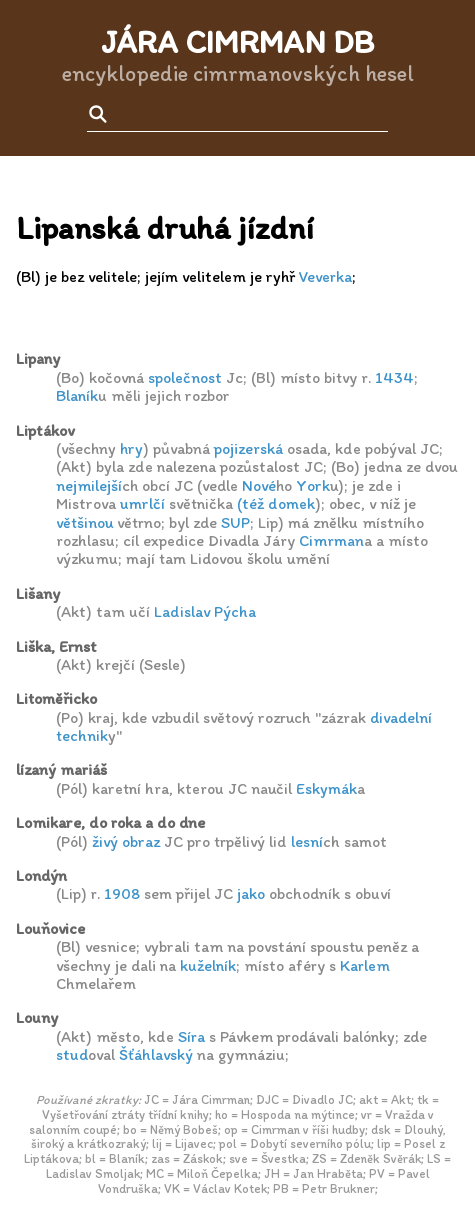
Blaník (77, 395)
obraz (141, 841)
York (313, 485)
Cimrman (331, 540)
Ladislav (182, 611)
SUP (235, 522)
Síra (191, 1036)
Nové (259, 485)
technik (82, 735)
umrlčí (142, 503)
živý (105, 841)
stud (72, 1054)
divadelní (401, 717)
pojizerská (248, 448)
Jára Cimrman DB (237, 42)
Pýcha (235, 611)
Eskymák (326, 788)
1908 (122, 893)
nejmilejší (89, 485)
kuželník (208, 965)
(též (250, 503)
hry (131, 448)
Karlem (365, 965)
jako (251, 893)
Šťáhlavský (156, 1054)
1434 (394, 377)
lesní (307, 841)
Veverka (325, 276)
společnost (185, 377)
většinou (84, 522)
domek (291, 503)
